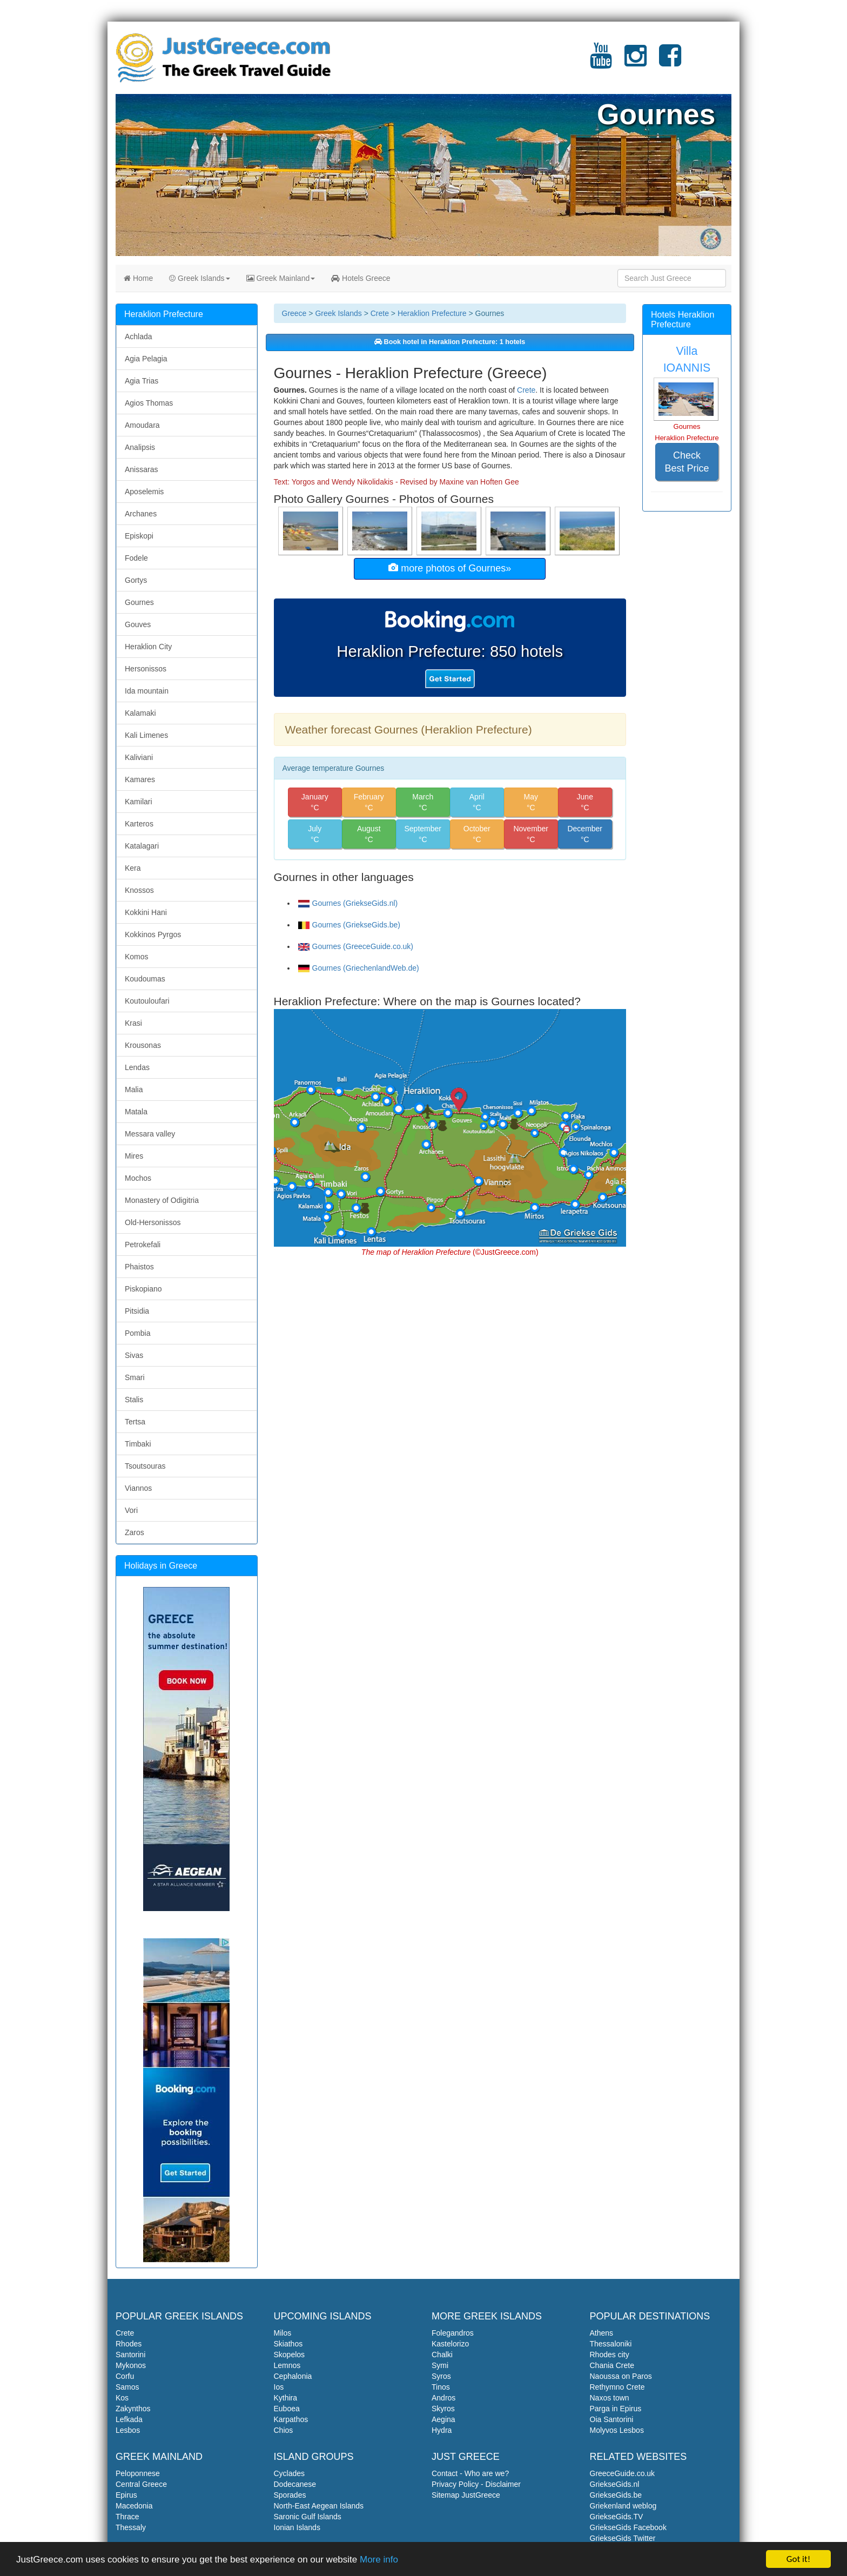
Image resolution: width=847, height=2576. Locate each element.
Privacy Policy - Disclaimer (476, 2484)
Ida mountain (147, 691)
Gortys (136, 580)
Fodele (136, 558)
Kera (133, 868)
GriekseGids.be (616, 2495)
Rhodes (129, 2343)
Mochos (138, 1178)
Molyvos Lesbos (617, 2430)
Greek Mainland (280, 278)
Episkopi (139, 536)
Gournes (139, 602)
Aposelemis (144, 491)
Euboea (287, 2408)
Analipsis (140, 447)
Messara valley (150, 1133)
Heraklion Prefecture (432, 313)
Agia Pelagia (146, 358)
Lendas (137, 1067)
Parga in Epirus (616, 2408)
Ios (279, 2387)
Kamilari (138, 801)
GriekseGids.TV (616, 2516)
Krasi (133, 1023)
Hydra (442, 2430)
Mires (134, 1156)
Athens (602, 2333)
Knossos (139, 890)
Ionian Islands (297, 2527)
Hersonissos (145, 668)
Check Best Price (686, 462)
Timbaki (138, 1444)
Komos (137, 956)
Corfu (125, 2376)
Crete (380, 313)
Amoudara (142, 425)
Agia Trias (141, 380)
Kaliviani (139, 757)
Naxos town (609, 2397)
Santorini (130, 2354)
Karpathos (291, 2419)
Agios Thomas (149, 403)
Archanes (141, 513)
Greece (294, 313)
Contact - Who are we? (470, 2473)
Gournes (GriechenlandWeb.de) (358, 968)
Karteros (139, 823)
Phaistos (139, 1266)
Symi (440, 2365)
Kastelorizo (450, 2343)
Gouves (138, 624)
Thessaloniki (611, 2343)
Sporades (290, 2495)
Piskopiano (143, 1288)
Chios (283, 2430)
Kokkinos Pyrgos (153, 934)
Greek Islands (199, 278)
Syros (441, 2376)
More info (379, 2560)
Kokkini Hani (146, 912)
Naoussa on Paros (621, 2376)
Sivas (134, 1355)
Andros (443, 2397)
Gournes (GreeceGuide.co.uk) (356, 946)
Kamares (140, 779)
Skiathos (288, 2343)
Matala (136, 1111)
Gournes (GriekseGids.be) (349, 924)
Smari (135, 1377)
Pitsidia (137, 1311)
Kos (122, 2397)
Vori (131, 1510)
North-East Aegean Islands (319, 2505)
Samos (127, 2387)
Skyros (443, 2408)
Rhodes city (609, 2354)
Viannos (138, 1488)
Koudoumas (145, 978)
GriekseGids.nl (615, 2484)
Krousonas (143, 1045)
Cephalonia (293, 2376)
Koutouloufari (147, 1001)
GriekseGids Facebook (628, 2527)
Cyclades (289, 2473)
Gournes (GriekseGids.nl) (348, 903)
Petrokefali (142, 1244)
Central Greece (141, 2484)
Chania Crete (612, 2365)
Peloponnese (138, 2473)
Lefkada (129, 2419)
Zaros (134, 1532)
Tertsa (135, 1421)
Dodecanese (295, 2484)
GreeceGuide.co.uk (622, 2473)
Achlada (138, 336)
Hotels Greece (360, 278)
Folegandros (453, 2333)
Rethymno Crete (617, 2387)
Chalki (442, 2354)
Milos (283, 2333)
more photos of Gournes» (449, 568)
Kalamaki (140, 713)
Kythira (286, 2397)
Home (138, 278)
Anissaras (141, 469)
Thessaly (131, 2527)
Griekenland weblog (623, 2505)
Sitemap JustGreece (466, 2495)
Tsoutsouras (145, 1466)
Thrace (127, 2516)
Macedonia (134, 2505)
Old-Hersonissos (152, 1222)
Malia (134, 1089)
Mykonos (131, 2365)
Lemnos (287, 2365)
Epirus (126, 2495)
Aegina (443, 2419)
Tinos (441, 2387)
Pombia (137, 1333)
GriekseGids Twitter (623, 2538)
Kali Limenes (146, 735)
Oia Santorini (612, 2419)
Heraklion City (148, 646)
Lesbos (128, 2430)
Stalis (134, 1399)
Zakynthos (133, 2408)
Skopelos (289, 2354)
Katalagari (142, 846)
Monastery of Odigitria (162, 1200)
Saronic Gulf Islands (307, 2516)
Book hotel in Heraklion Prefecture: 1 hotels (449, 342)
